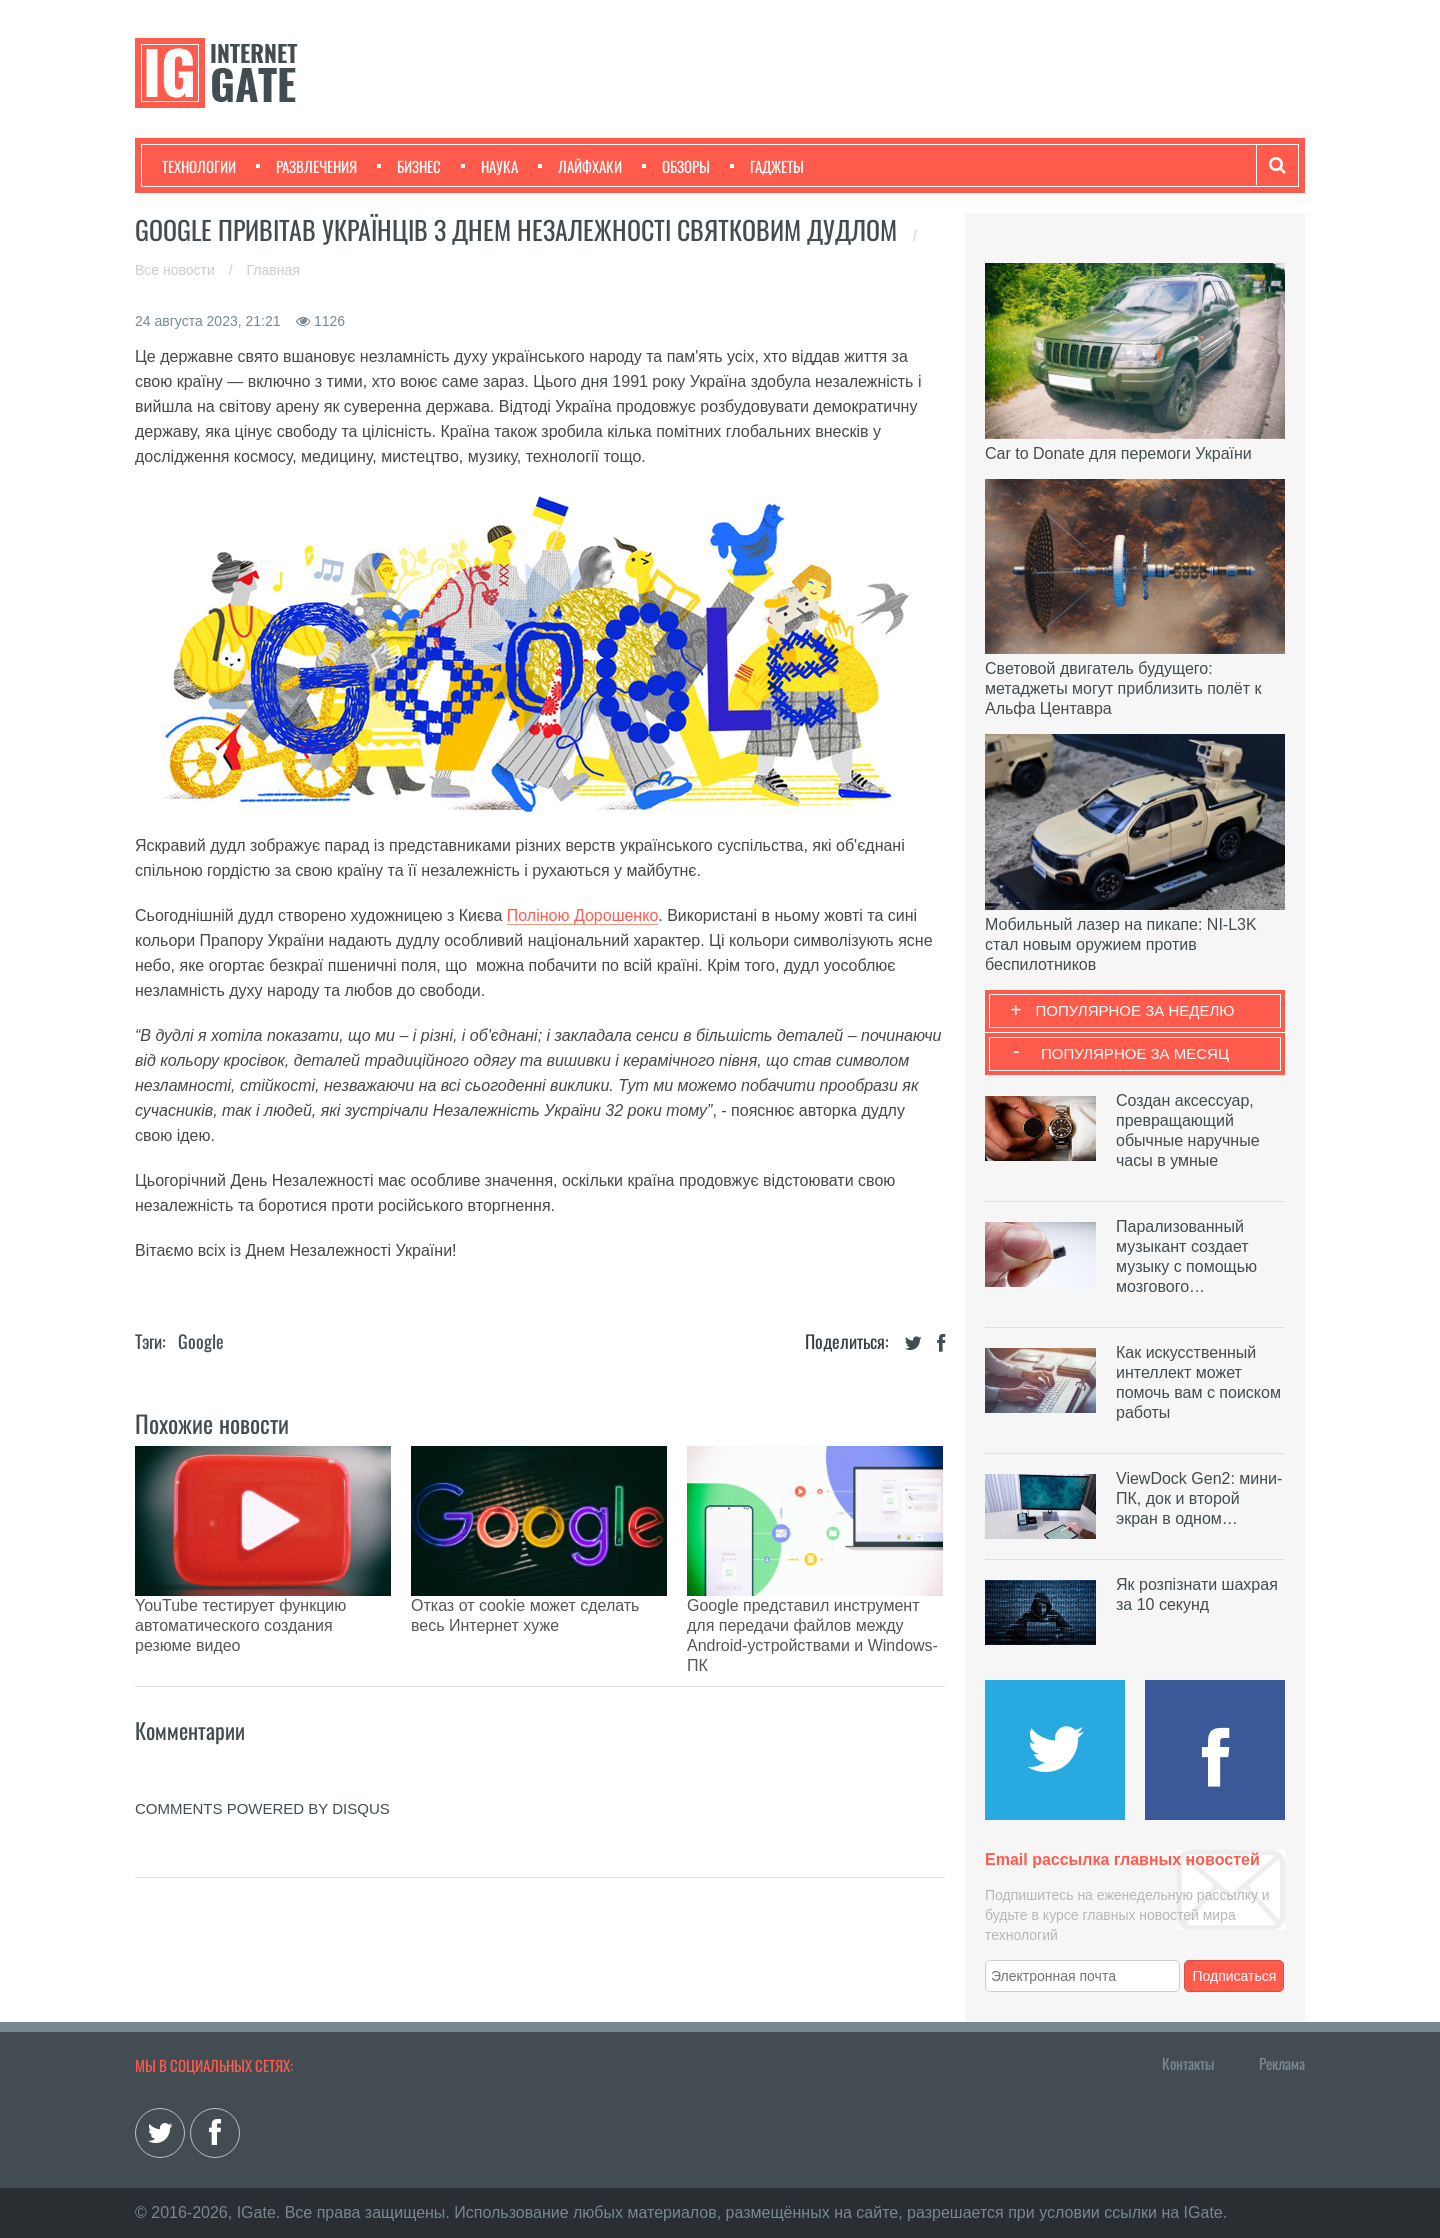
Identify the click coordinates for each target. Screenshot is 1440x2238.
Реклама (1282, 2063)
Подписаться (1235, 1976)
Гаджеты (767, 166)
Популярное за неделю (1135, 1010)
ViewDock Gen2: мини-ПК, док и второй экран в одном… (1199, 1498)
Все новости (177, 270)
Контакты (1188, 2063)
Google (201, 1341)
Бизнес (409, 166)
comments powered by (262, 1738)
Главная (273, 270)
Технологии (199, 166)
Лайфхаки (580, 166)
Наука (489, 166)
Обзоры (676, 166)
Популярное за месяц (1135, 1053)
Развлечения (306, 166)
